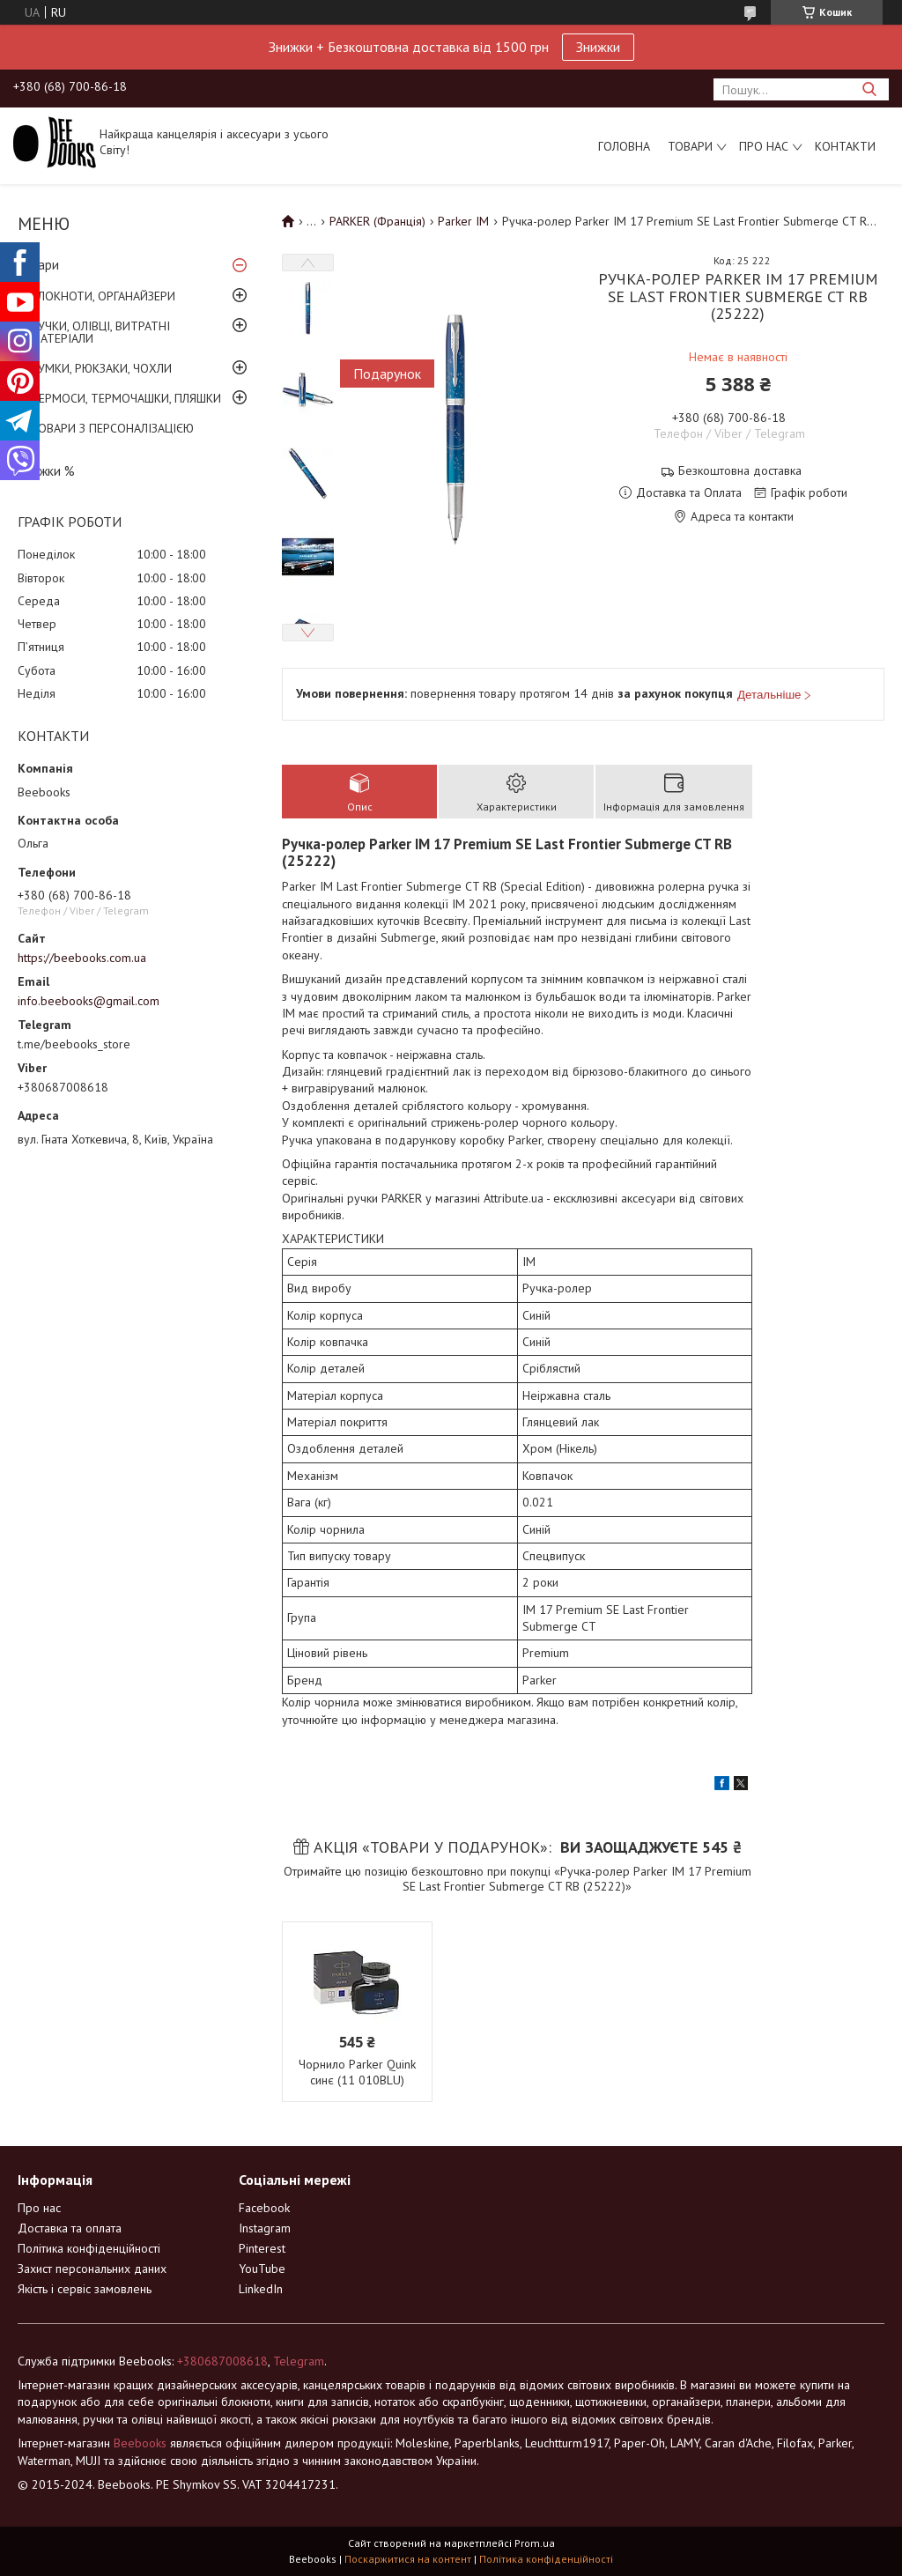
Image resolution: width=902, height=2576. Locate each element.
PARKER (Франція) (377, 221)
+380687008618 (222, 2361)
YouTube (262, 2268)
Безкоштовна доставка (740, 470)
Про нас (763, 146)
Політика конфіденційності (89, 2248)
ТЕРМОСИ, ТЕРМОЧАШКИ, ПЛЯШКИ (126, 398)
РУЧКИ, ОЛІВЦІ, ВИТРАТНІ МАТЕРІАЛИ (100, 332)
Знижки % (46, 471)
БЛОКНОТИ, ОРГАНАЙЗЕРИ (103, 296)
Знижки (598, 47)
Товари (690, 146)
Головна (624, 146)
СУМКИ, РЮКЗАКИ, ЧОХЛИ (101, 368)
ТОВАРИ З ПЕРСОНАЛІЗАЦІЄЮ (112, 428)
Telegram (298, 2361)
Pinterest (262, 2248)
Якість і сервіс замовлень (85, 2289)
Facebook (264, 2208)
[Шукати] (869, 89)
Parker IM (463, 221)
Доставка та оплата (70, 2228)
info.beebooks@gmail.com (88, 1001)
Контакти (845, 146)
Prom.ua (534, 2543)
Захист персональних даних (92, 2268)
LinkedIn (261, 2289)
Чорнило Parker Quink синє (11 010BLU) (357, 2072)
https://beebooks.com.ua (82, 958)
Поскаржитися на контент (407, 2558)
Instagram (265, 2228)
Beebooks (140, 2443)
